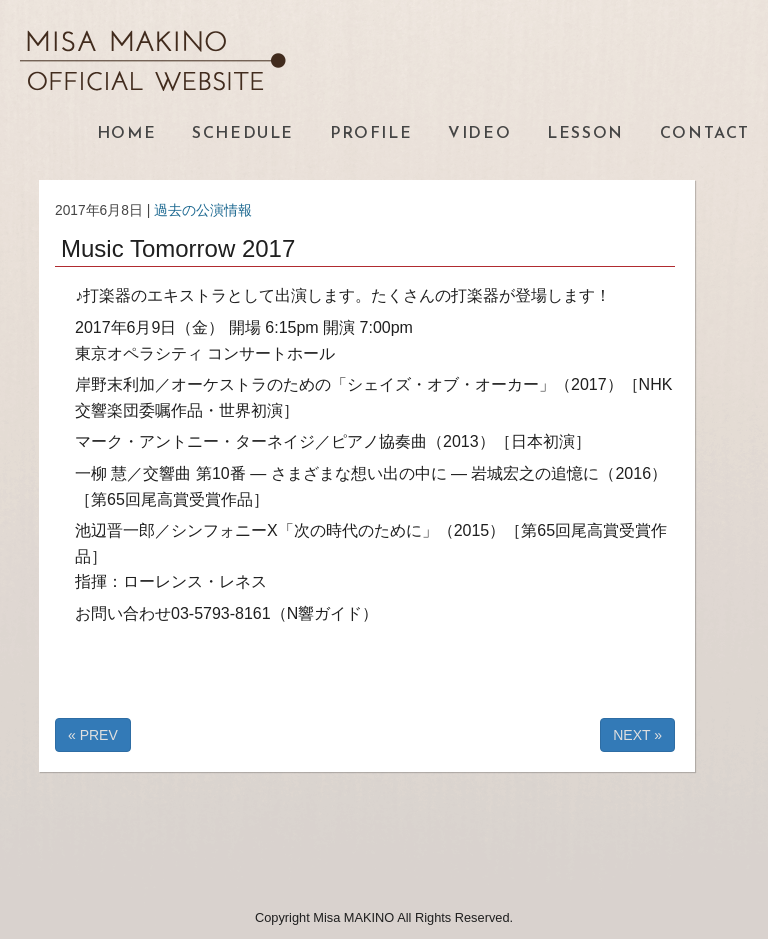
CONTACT (705, 134)
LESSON (585, 134)
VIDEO (479, 134)
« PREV (93, 735)
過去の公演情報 (203, 210)
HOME (126, 134)
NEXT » (637, 735)
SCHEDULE (243, 134)
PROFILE (371, 134)
